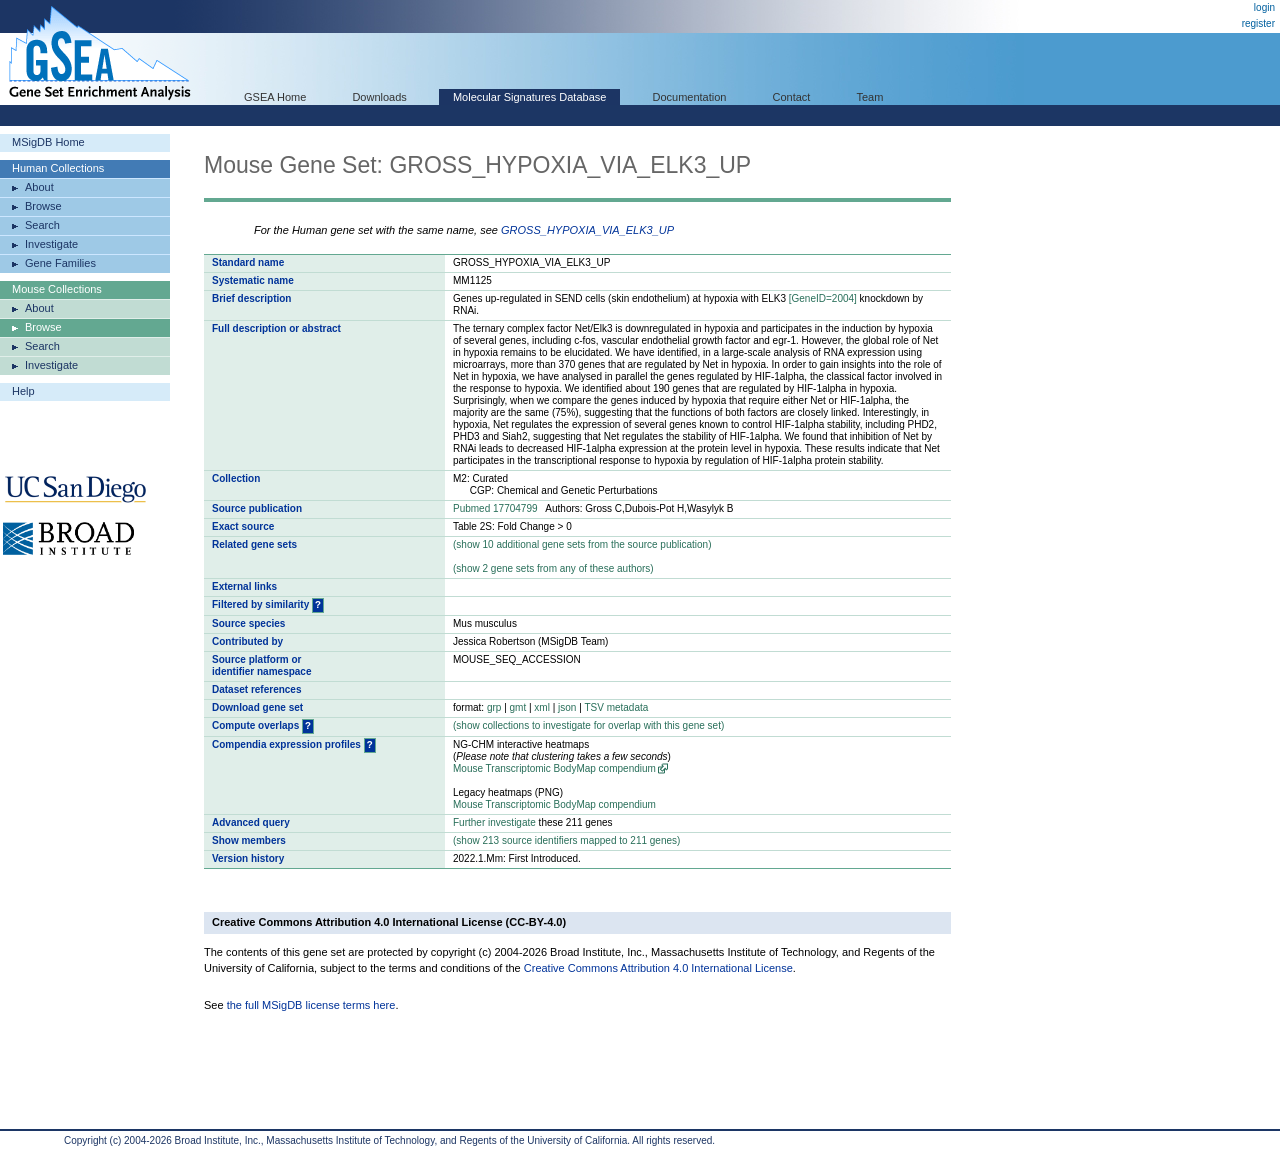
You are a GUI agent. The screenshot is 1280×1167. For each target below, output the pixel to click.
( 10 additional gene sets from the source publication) (582, 544)
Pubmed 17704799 (495, 508)
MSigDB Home (48, 142)
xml (542, 707)
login (1264, 7)
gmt (518, 707)
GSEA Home (275, 97)
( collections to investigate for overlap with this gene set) (588, 725)
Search (42, 225)
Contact (792, 97)
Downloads (379, 97)
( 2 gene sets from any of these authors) (553, 568)
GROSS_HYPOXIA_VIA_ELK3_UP (587, 230)
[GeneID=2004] (823, 298)
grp (494, 707)
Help (23, 391)
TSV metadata (616, 707)
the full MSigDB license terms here (311, 1005)
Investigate (51, 244)
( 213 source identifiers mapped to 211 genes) (566, 840)
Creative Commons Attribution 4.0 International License (658, 968)
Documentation (689, 97)
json (567, 707)
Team (870, 97)
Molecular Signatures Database (529, 97)
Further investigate (494, 822)
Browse (43, 206)
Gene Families (60, 263)
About (39, 187)
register (1258, 23)
